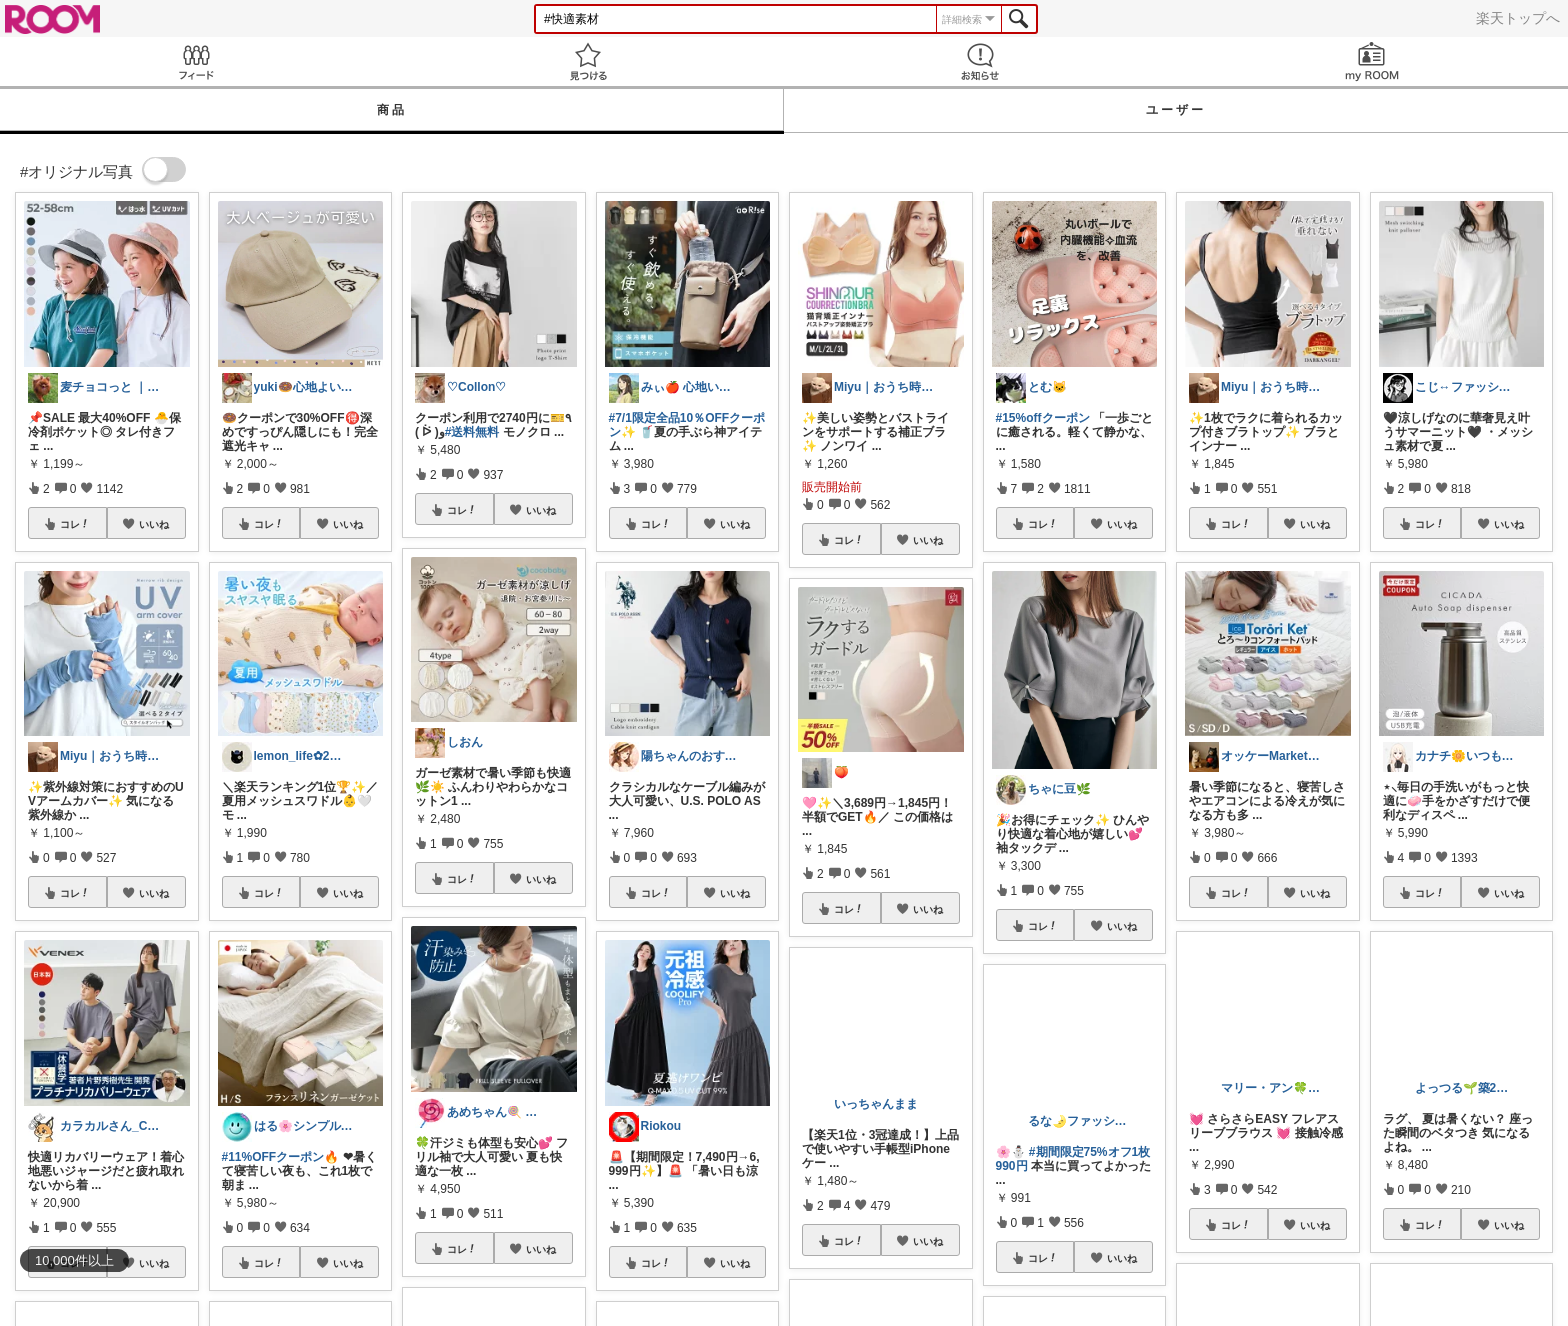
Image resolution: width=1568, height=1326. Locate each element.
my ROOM (1372, 61)
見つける (588, 61)
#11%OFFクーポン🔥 (281, 1157)
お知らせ (980, 61)
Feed (196, 61)
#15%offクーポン (1043, 418)
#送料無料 (472, 432)
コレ (75, 524)
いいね (154, 524)
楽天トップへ (1518, 18)
